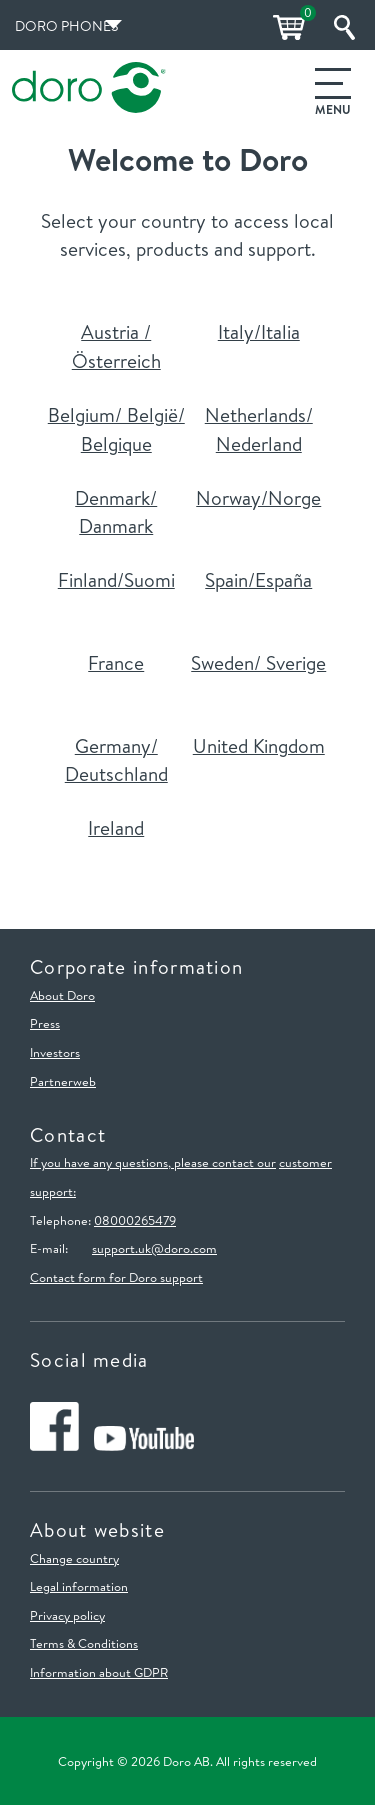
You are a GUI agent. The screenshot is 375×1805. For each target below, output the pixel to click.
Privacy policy (67, 1615)
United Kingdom (259, 746)
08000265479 (135, 1220)
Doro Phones (66, 26)
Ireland (116, 828)
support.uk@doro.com (154, 1248)
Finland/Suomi (116, 580)
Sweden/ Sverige (258, 663)
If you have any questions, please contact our (153, 1162)
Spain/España (258, 580)
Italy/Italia (259, 332)
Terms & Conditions (84, 1643)
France (116, 663)
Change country (74, 1558)
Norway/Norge (258, 498)
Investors (55, 1052)
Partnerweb (63, 1081)
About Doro (62, 995)
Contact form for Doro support (116, 1277)
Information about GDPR (99, 1672)
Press (45, 1023)
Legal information (79, 1586)
